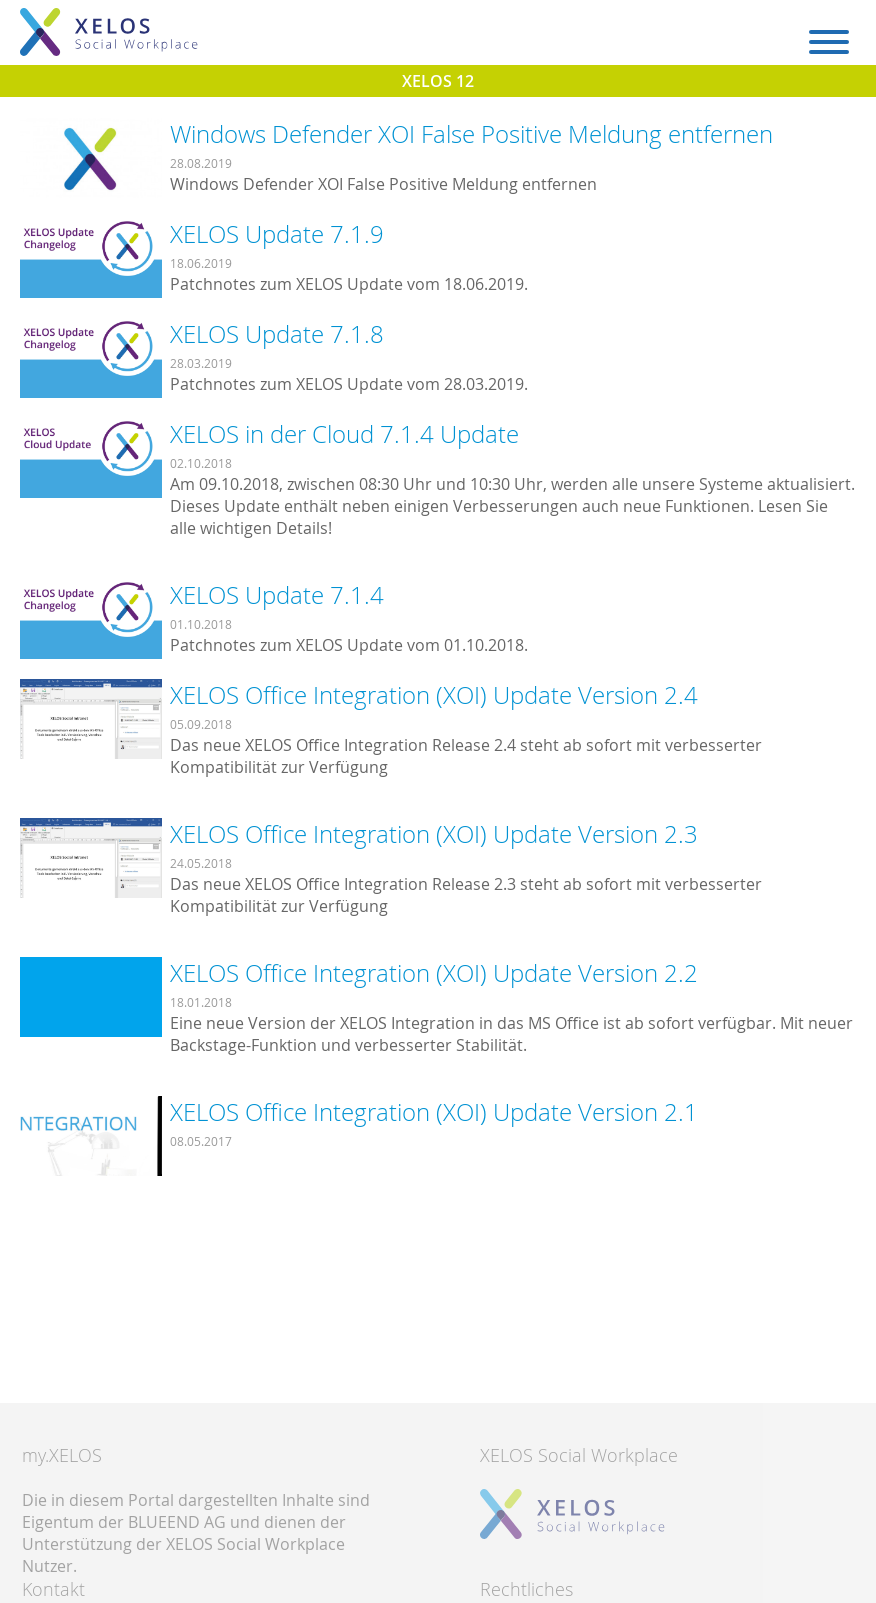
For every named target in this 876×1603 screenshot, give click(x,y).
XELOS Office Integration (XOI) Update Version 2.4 (434, 695)
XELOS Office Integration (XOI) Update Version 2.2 (434, 973)
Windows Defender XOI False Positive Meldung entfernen (471, 134)
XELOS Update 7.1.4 (277, 595)
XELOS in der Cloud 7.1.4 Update (344, 434)
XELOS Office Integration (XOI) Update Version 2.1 (434, 1112)
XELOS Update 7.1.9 (277, 234)
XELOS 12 (438, 81)
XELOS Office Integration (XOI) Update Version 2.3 (434, 834)
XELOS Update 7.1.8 (277, 334)
